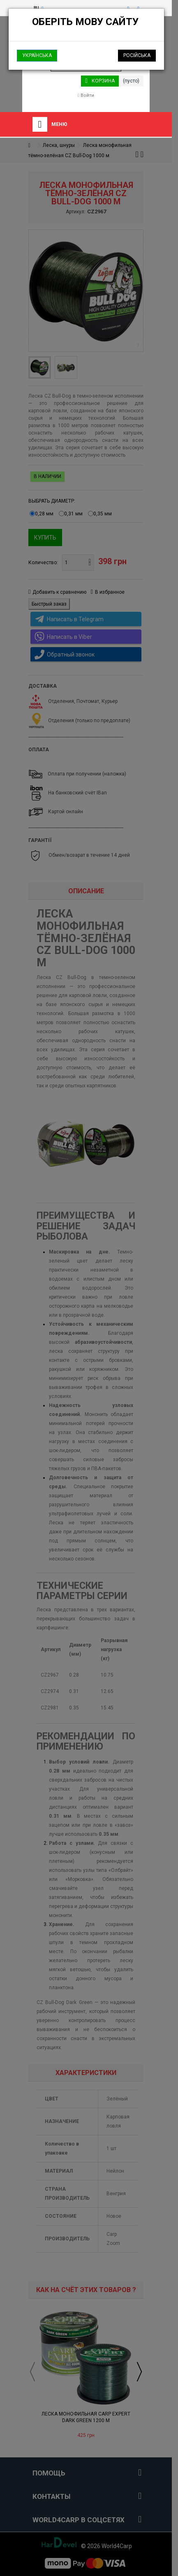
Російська (136, 55)
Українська (37, 55)
